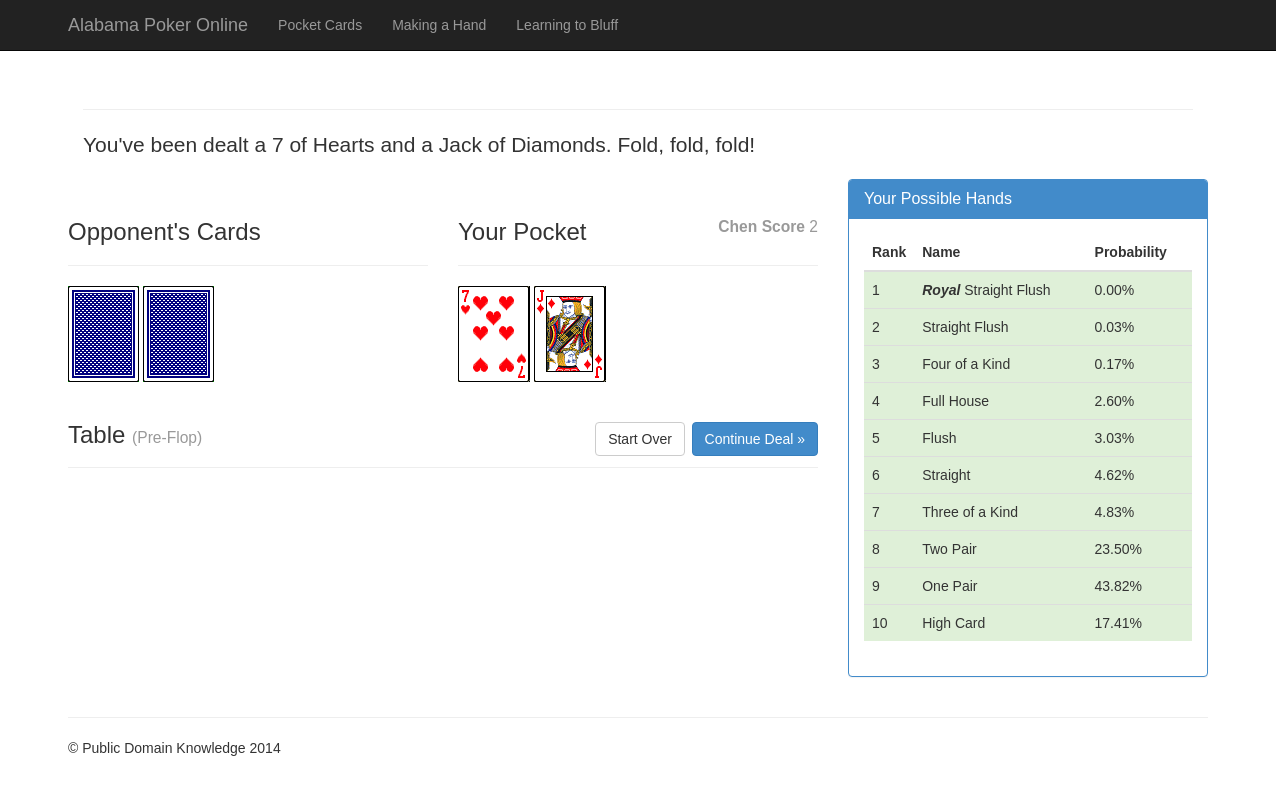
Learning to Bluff (567, 25)
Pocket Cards (320, 25)
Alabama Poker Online (158, 25)
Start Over (640, 439)
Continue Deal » (755, 439)
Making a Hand (439, 25)
